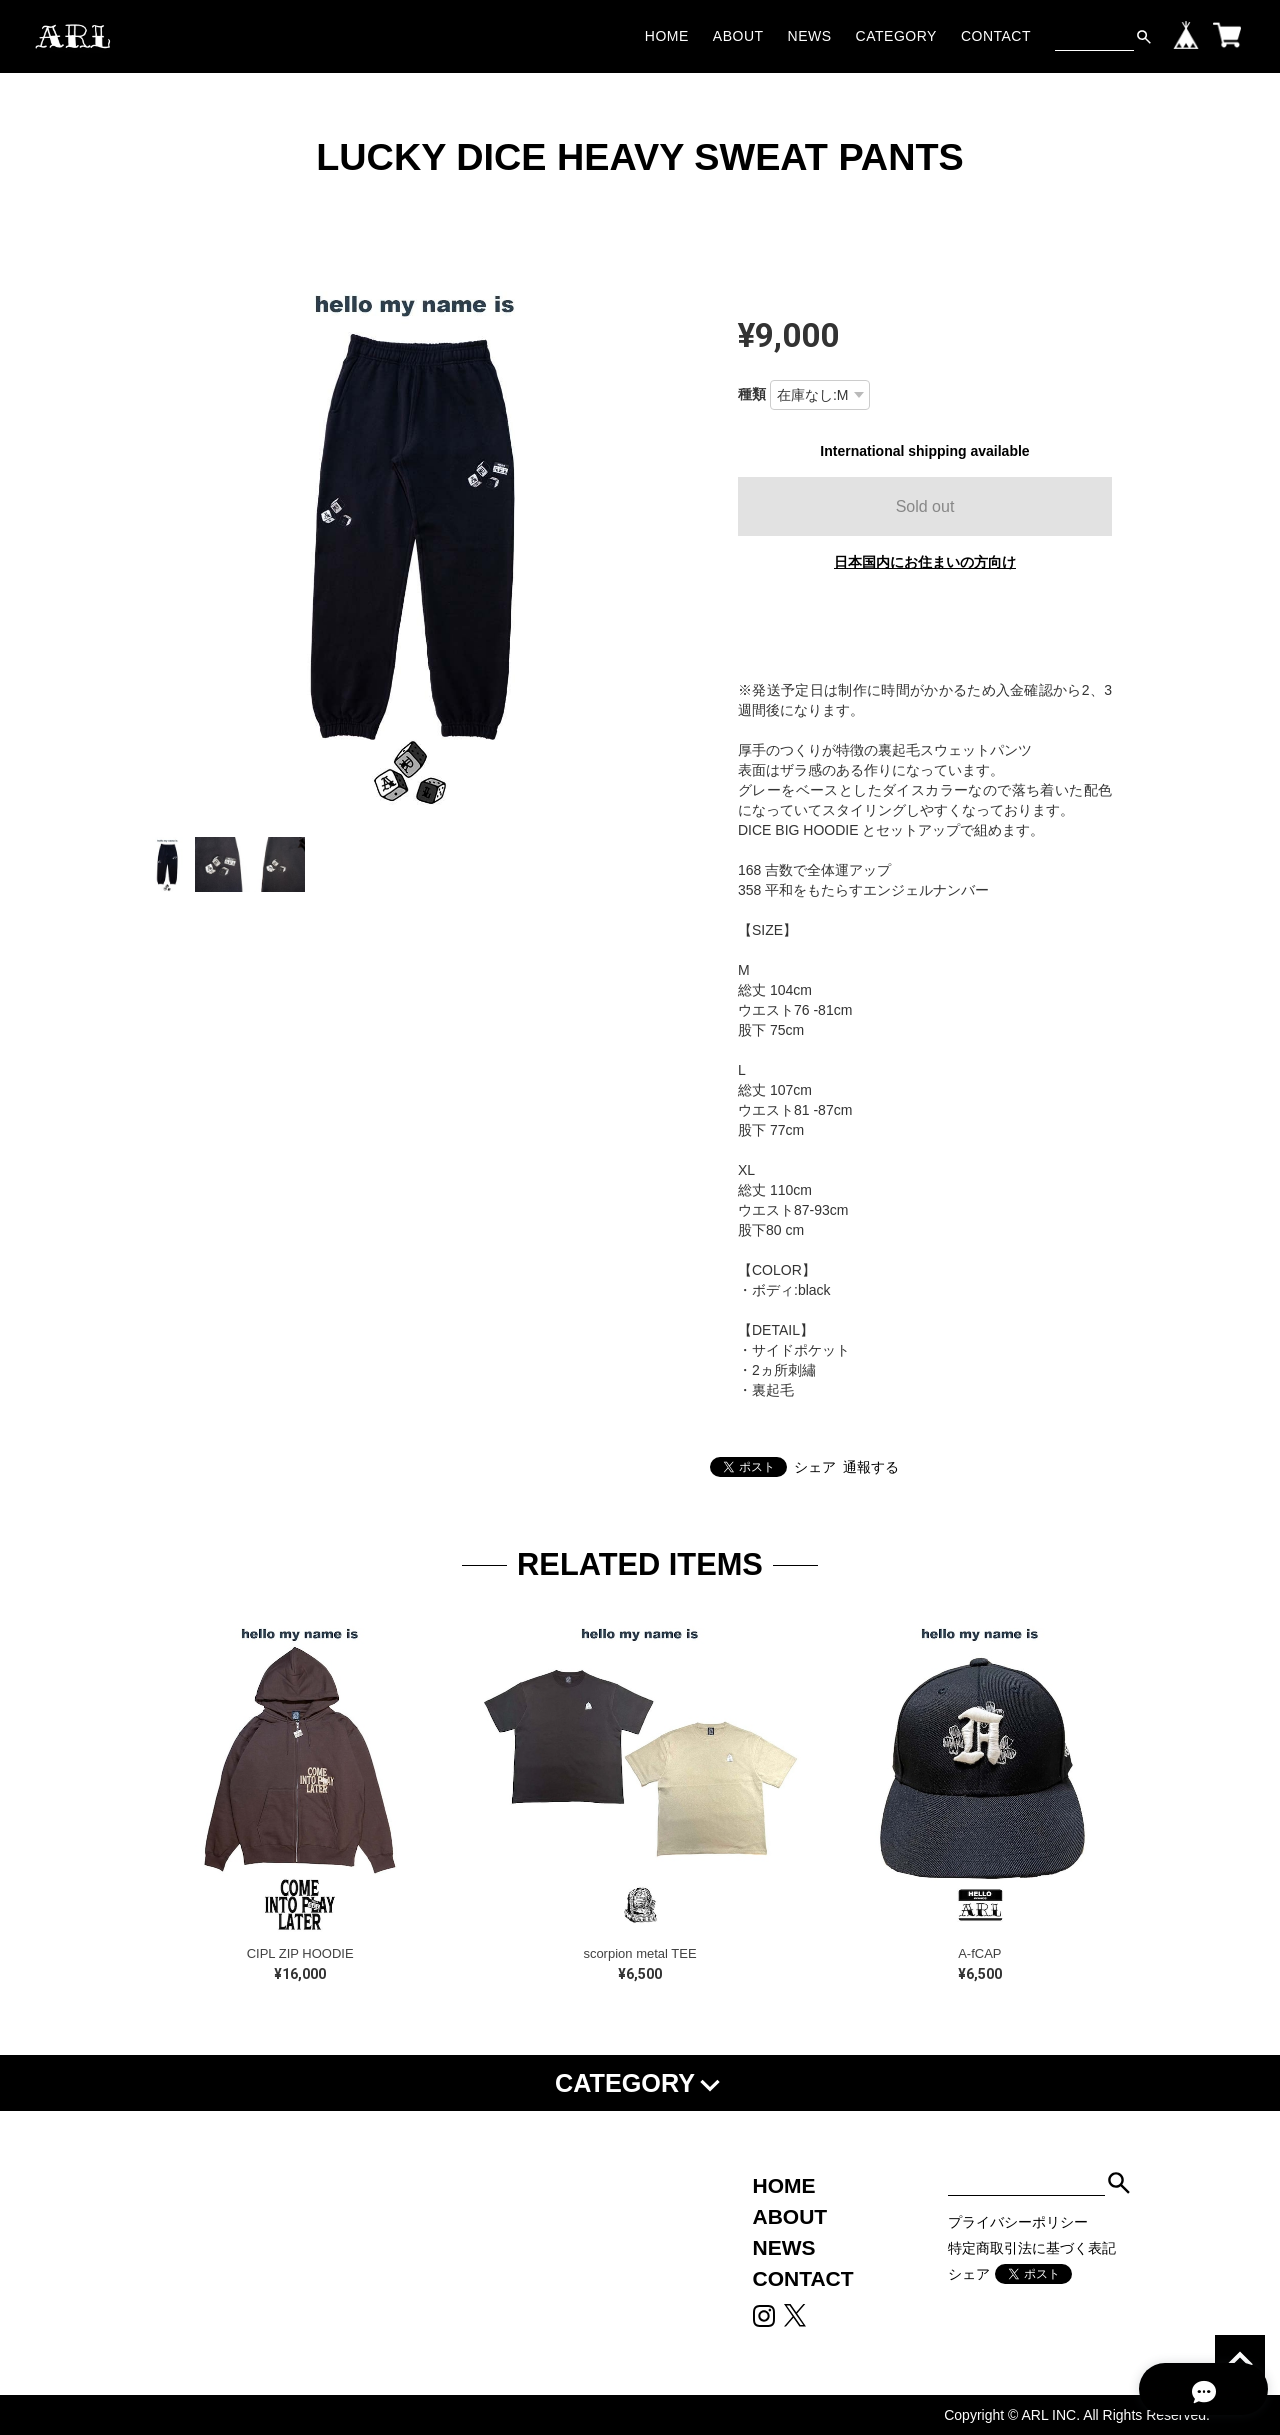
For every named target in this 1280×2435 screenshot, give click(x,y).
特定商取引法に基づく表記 (1032, 2248)
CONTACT (996, 36)
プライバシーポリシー (1018, 2222)
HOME (667, 36)
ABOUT (738, 36)
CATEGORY (896, 36)
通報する (871, 1467)
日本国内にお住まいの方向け (925, 562)
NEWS (810, 36)
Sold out (925, 506)
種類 (752, 394)
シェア (815, 1467)
